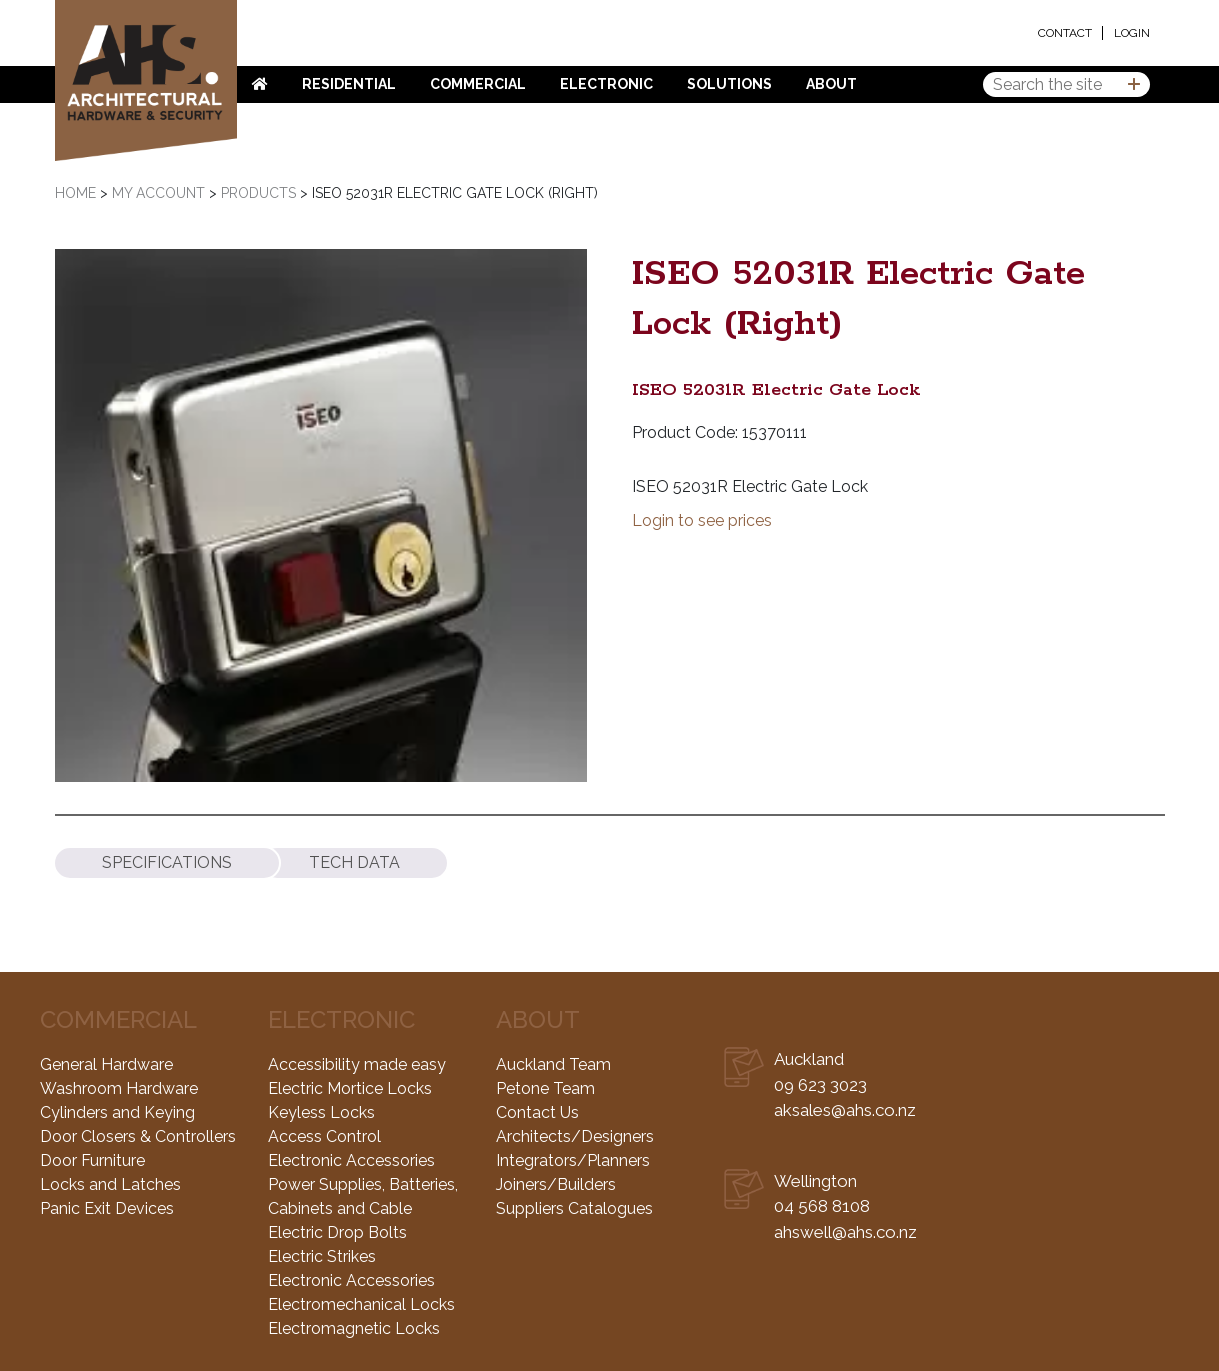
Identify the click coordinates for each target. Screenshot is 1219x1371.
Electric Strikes (322, 1256)
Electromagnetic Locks (354, 1328)
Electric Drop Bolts (337, 1232)
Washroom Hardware (119, 1088)
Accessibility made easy (357, 1064)
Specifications (167, 863)
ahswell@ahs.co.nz (845, 1232)
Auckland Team (553, 1064)
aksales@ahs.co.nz (845, 1110)
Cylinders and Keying (117, 1112)
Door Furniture (92, 1160)
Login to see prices (702, 520)
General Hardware (106, 1064)
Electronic (606, 84)
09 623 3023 (820, 1085)
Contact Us (537, 1112)
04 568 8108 (822, 1206)
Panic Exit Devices (107, 1208)
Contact (1065, 33)
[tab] (167, 863)
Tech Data (354, 863)
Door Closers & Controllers (138, 1136)
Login (1132, 33)
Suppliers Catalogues (574, 1208)
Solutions (729, 84)
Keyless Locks (321, 1112)
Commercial (478, 84)
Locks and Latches (110, 1184)
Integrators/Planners (573, 1160)
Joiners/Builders (556, 1184)
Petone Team (545, 1088)
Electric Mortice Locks (350, 1088)
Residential (349, 84)
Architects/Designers (575, 1136)
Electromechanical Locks (361, 1304)
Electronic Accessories (351, 1160)
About (831, 84)
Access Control (324, 1136)
